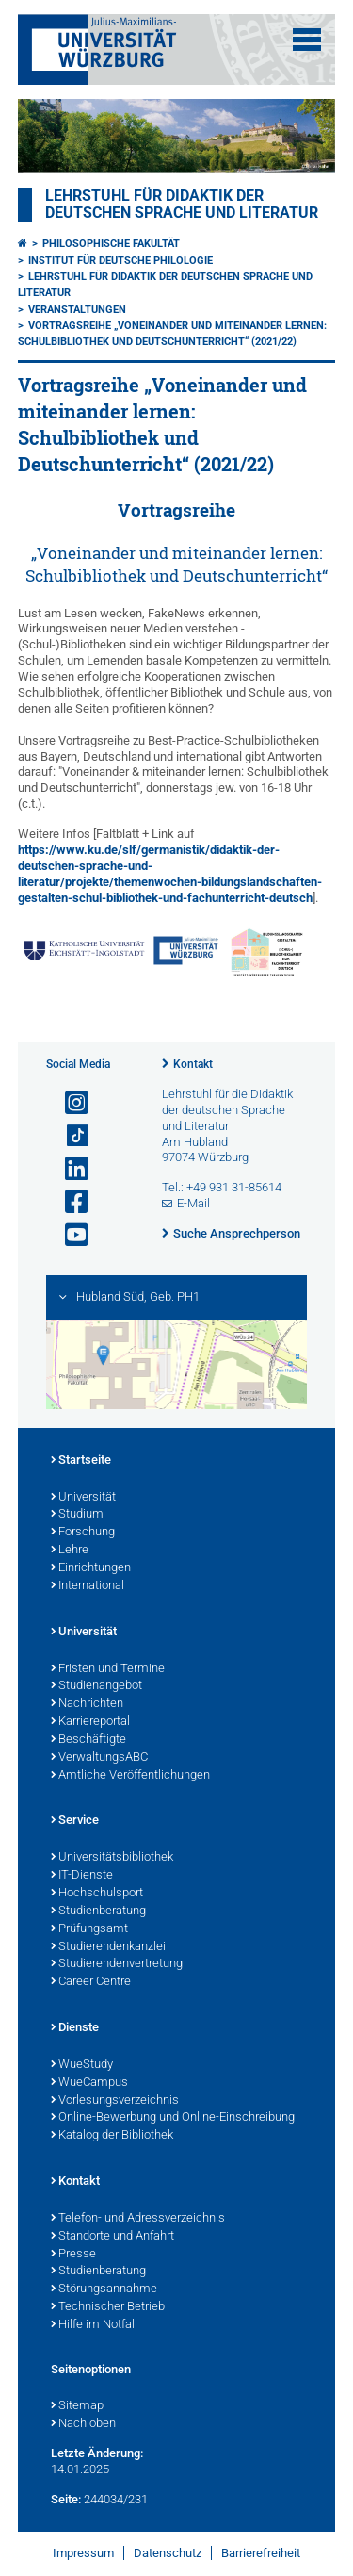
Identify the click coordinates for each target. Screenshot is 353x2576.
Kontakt (193, 1064)
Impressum (83, 2553)
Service (75, 1821)
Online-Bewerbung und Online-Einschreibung (173, 2117)
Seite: (66, 2499)
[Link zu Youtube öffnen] (68, 1235)
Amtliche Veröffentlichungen (130, 1775)
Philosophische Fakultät (111, 244)
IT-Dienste (82, 1875)
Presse (73, 2254)
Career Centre (91, 1982)
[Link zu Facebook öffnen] (68, 1202)
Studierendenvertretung (117, 1964)
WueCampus (89, 2083)
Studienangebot (96, 1686)
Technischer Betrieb (108, 2307)
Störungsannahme (104, 2289)
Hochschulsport (97, 1893)
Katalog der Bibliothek (112, 2135)
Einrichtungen (91, 1568)
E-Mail (193, 1203)
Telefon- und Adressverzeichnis (138, 2218)
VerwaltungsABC (99, 1757)
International (87, 1586)
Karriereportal (90, 1722)
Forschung (83, 1532)
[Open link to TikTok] (68, 1136)
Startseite (81, 1460)
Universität (83, 1497)
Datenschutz (167, 2553)
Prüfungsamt (89, 1929)
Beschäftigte (88, 1739)
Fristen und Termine (108, 1669)
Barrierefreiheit (260, 2553)
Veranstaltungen (77, 310)
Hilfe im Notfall (94, 2325)
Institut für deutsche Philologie (120, 260)
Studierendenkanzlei (108, 1947)
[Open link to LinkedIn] (68, 1169)
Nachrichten (87, 1704)
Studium (77, 1514)
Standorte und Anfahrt (112, 2236)
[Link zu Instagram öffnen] (68, 1103)
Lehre (69, 1550)
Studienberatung (98, 1911)
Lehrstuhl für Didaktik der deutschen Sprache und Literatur (181, 205)
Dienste (75, 2028)
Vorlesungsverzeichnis (115, 2100)
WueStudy (82, 2065)
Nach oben (83, 2424)
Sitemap (77, 2406)
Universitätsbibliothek (112, 1857)
